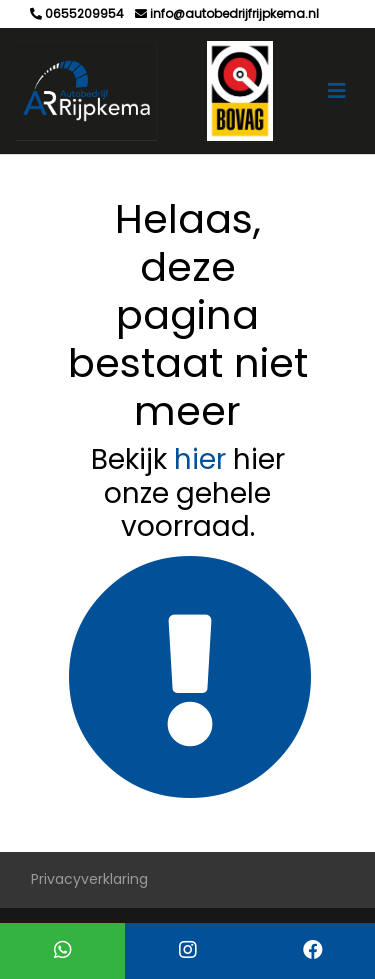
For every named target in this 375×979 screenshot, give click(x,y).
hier (200, 459)
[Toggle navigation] (337, 91)
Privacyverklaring (89, 879)
